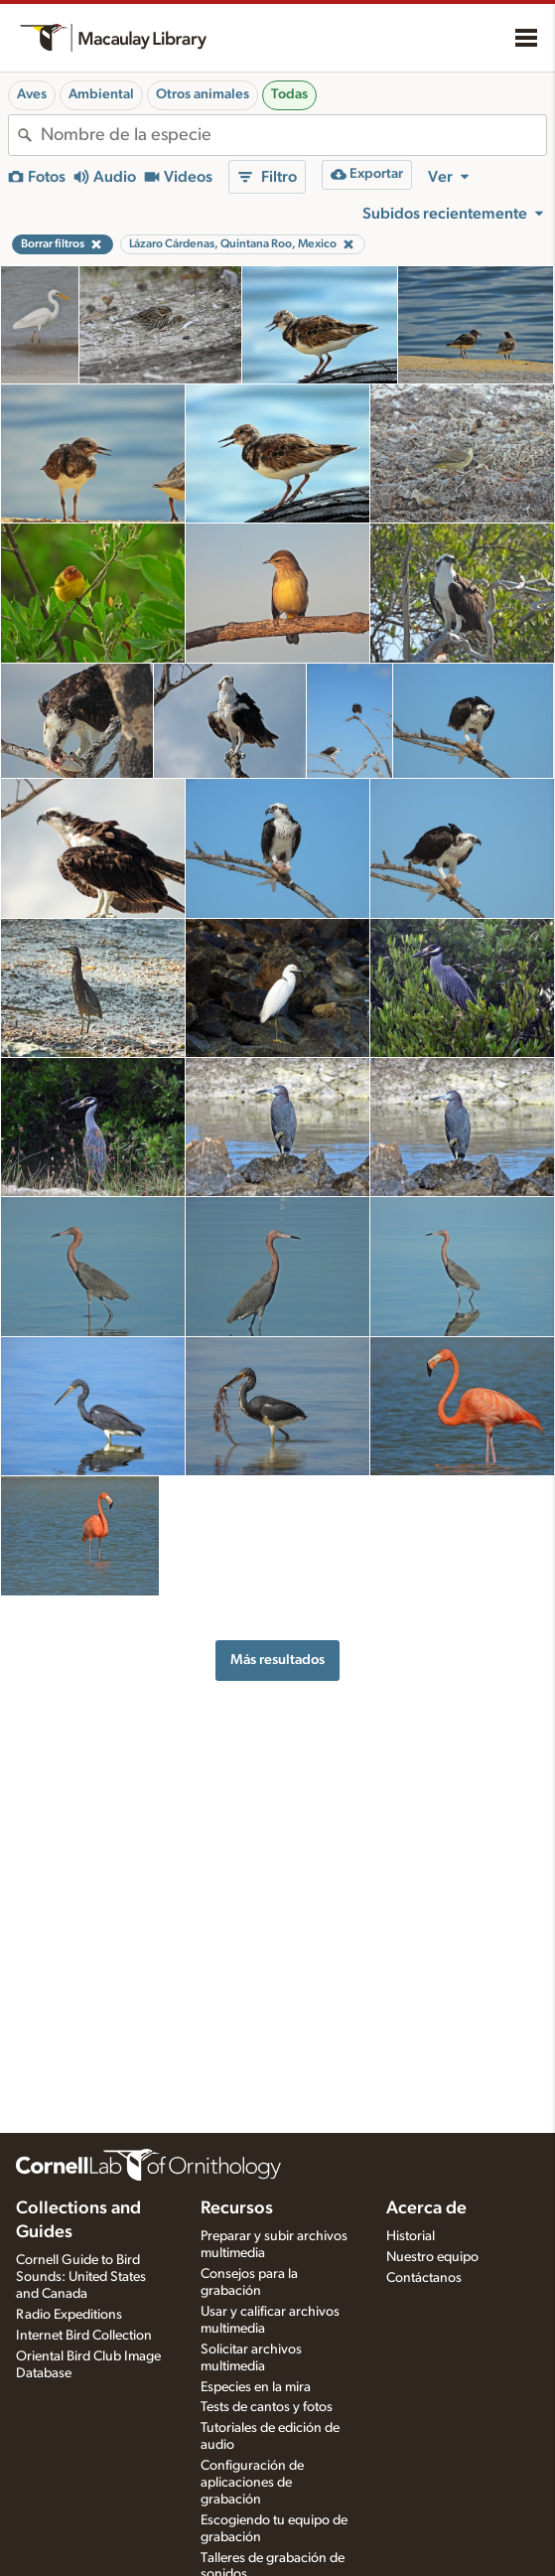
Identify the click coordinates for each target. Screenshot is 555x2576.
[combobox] (293, 135)
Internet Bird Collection (84, 2336)
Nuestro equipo (432, 2257)
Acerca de (426, 2208)
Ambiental (101, 94)
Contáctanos (424, 2278)
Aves (32, 94)
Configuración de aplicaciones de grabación (252, 2482)
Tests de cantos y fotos (267, 2407)
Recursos (237, 2208)
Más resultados (277, 1659)
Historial (410, 2236)
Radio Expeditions (69, 2315)
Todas (289, 94)
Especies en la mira (256, 2387)
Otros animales (202, 94)
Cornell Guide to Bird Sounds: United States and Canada (81, 2277)
